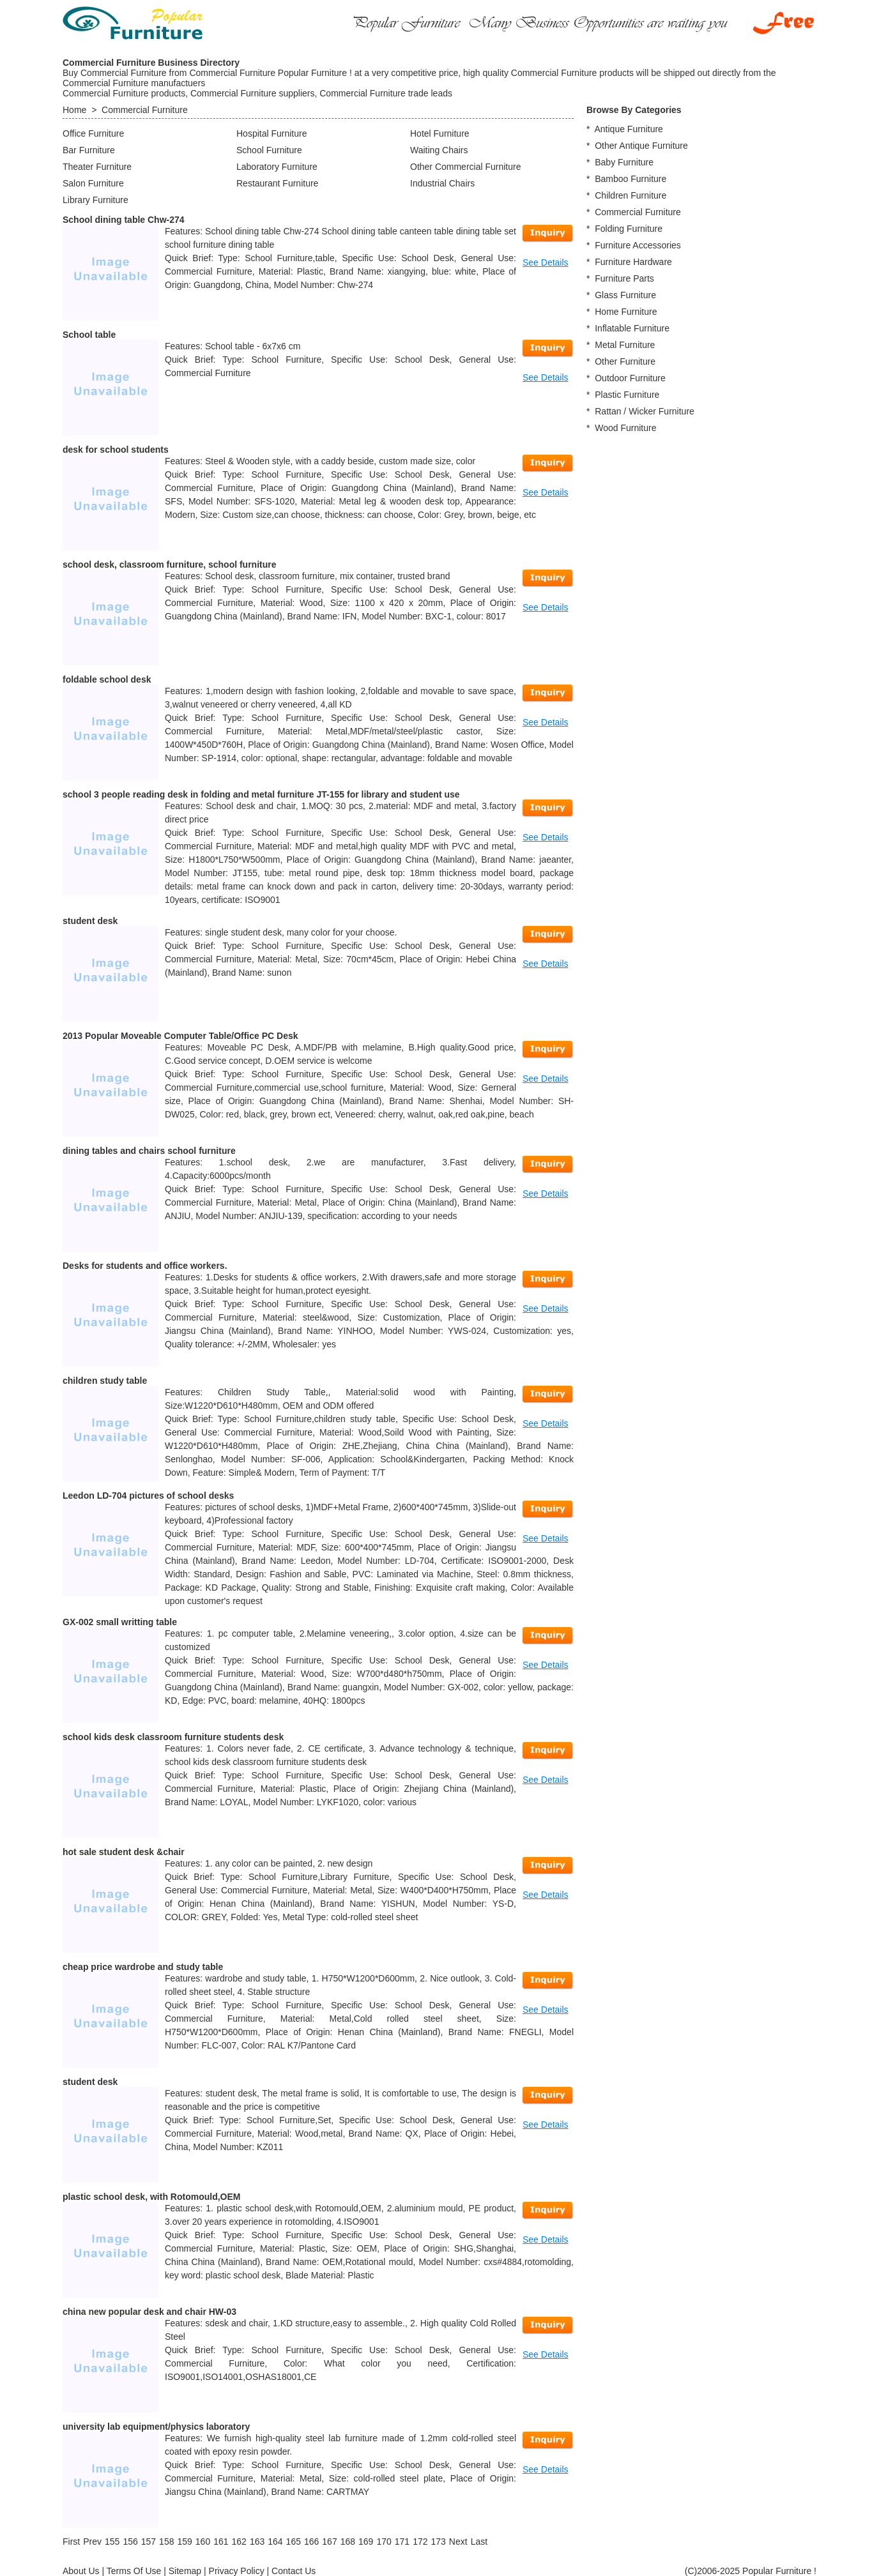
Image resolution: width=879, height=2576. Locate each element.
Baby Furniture (624, 162)
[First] (71, 2541)
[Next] (458, 2541)
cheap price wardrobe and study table (143, 1967)
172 (420, 2541)
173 (438, 2541)
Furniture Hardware (633, 262)
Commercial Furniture (145, 110)
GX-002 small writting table (120, 1622)
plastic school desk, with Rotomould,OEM (151, 2197)
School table (89, 335)
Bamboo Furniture (630, 179)
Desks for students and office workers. (145, 1266)
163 (257, 2541)
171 (402, 2541)
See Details (546, 262)
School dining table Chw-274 (124, 220)
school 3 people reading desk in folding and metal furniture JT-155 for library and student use (261, 794)
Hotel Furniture (440, 133)
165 (293, 2541)
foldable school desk (107, 679)
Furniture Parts (624, 278)
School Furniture (269, 150)
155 (112, 2541)
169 (365, 2541)
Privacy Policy (236, 2571)
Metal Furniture (625, 345)
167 (329, 2541)
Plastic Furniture (627, 395)
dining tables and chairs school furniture (149, 1151)
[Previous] (92, 2541)
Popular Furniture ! (779, 2571)
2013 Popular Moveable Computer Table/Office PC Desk (180, 1036)
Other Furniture (625, 361)
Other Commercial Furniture (465, 167)
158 (166, 2541)
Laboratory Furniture (276, 167)
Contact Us (293, 2571)
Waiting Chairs (439, 150)
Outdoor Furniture (630, 378)
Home (74, 110)
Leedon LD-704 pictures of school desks (148, 1495)
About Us (81, 2571)
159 (184, 2541)
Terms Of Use (134, 2571)
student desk (90, 921)
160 (202, 2541)
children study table (105, 1380)
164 (275, 2541)
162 (239, 2541)
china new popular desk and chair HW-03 (149, 2312)
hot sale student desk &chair (124, 1852)
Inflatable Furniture (632, 328)
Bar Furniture (89, 150)
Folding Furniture (628, 229)
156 (130, 2541)
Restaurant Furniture (277, 183)
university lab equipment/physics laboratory (156, 2426)
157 (148, 2541)
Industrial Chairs (442, 183)
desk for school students (116, 449)
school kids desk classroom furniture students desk (173, 1737)
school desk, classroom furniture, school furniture (170, 564)
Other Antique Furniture (641, 145)
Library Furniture (95, 200)
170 (383, 2541)
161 (220, 2541)
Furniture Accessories (638, 245)
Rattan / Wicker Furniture (644, 411)
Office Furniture (93, 133)
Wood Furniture (625, 428)
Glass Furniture (625, 295)
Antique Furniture (628, 129)
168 (347, 2541)
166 (311, 2541)
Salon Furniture (93, 183)
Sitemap (185, 2571)
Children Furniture (630, 195)
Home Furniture (626, 312)
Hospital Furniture (271, 133)
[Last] (479, 2541)
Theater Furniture (97, 167)
